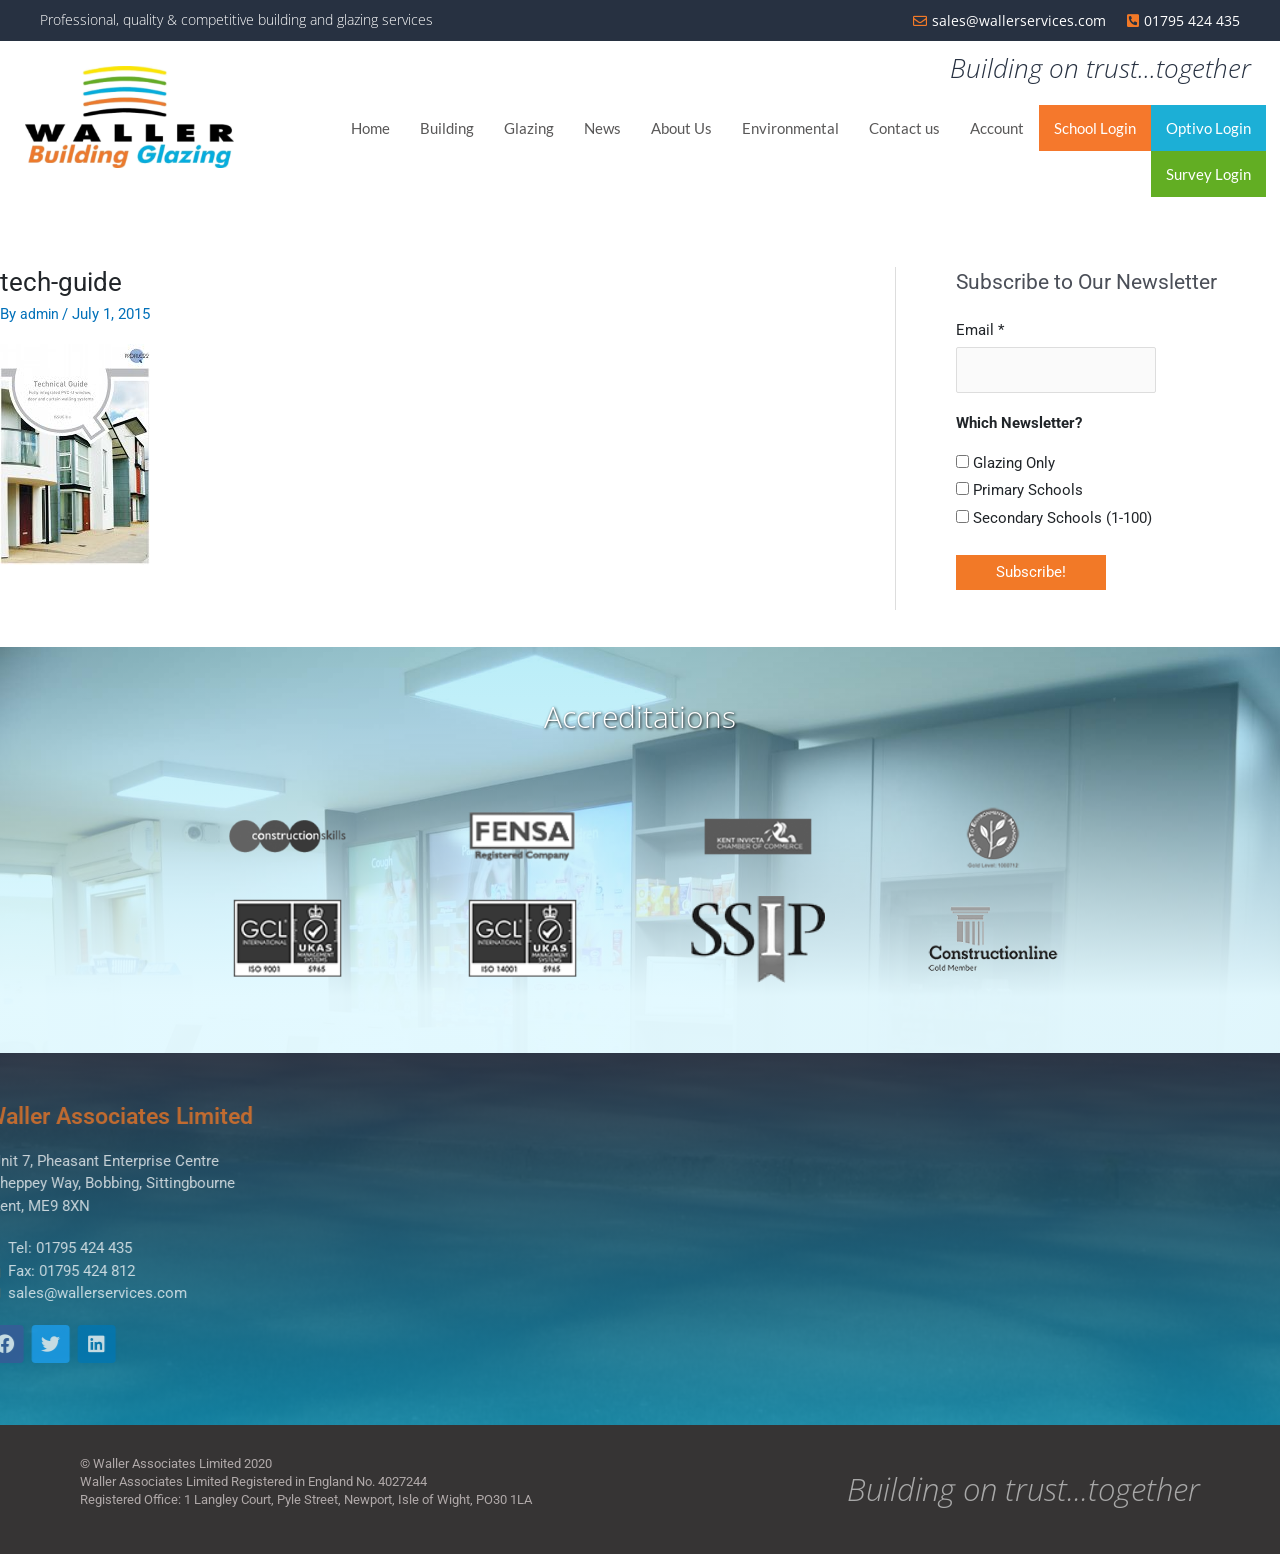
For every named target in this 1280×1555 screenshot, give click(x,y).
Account (997, 130)
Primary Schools (1019, 491)
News (602, 130)
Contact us (904, 130)
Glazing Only (1005, 463)
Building (447, 130)
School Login (1095, 130)
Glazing (529, 130)
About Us (681, 130)
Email (980, 331)
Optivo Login (1208, 130)
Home (370, 130)
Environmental (790, 130)
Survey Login (1208, 176)
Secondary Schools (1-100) (1054, 518)
